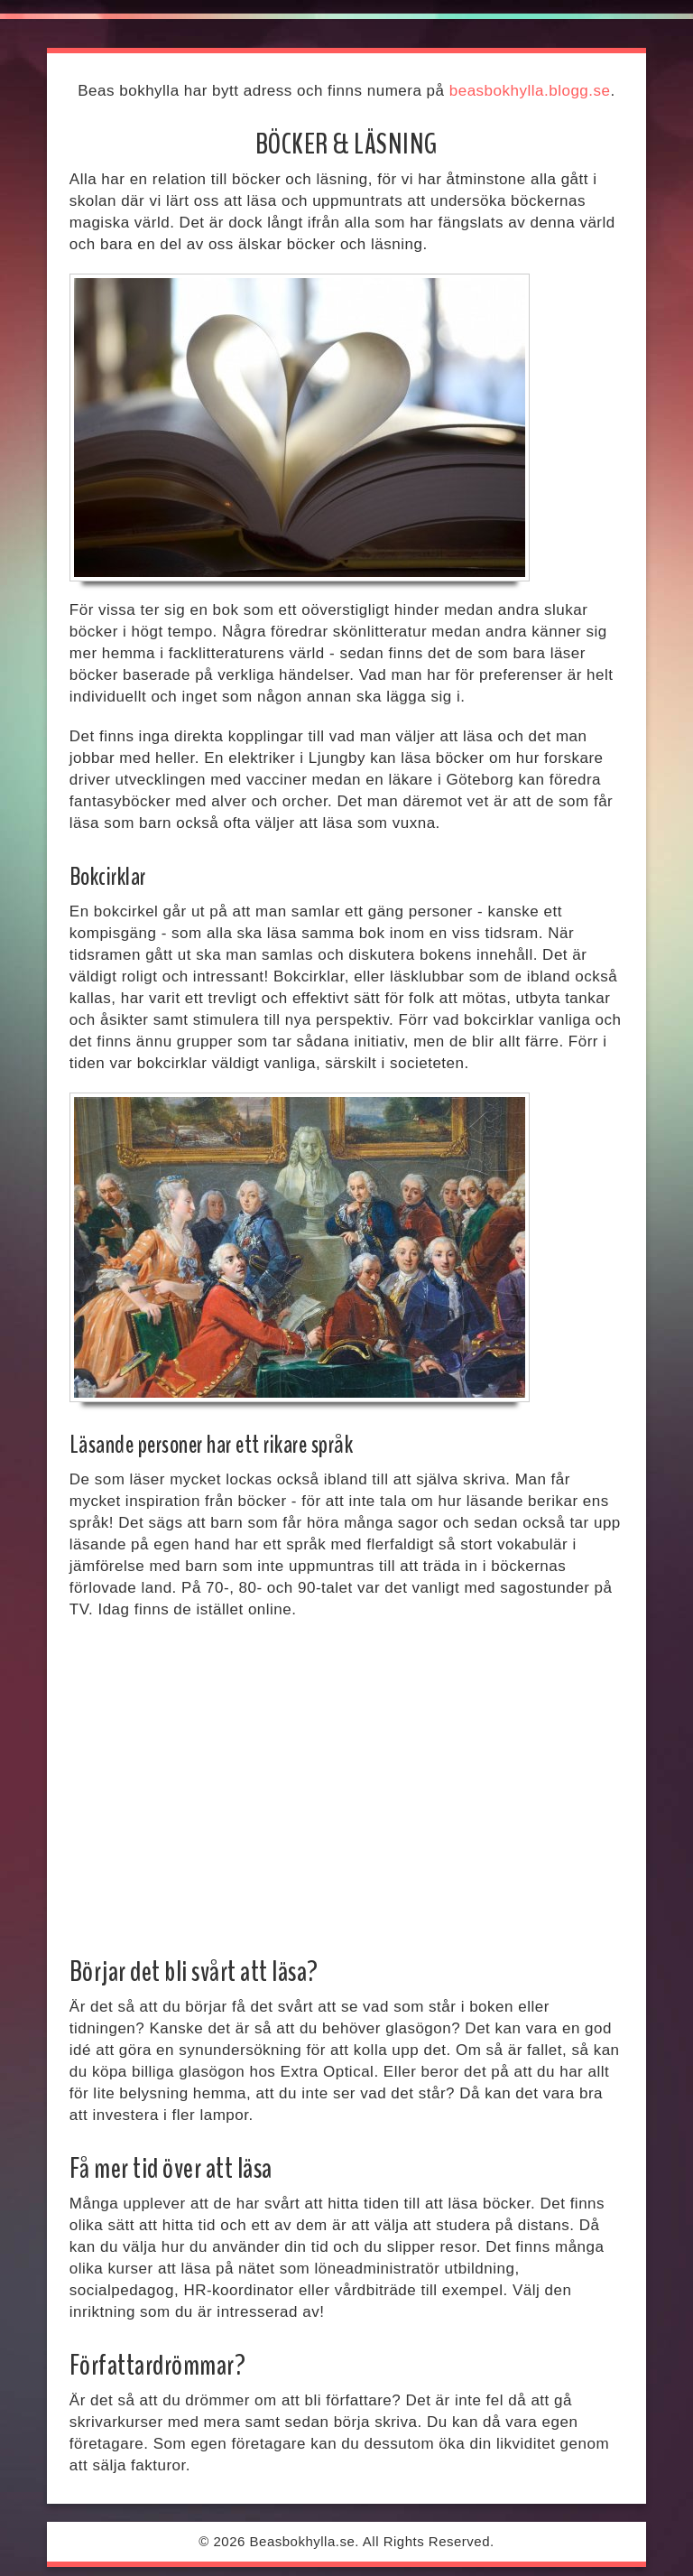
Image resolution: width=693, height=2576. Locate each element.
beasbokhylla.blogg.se (530, 90)
